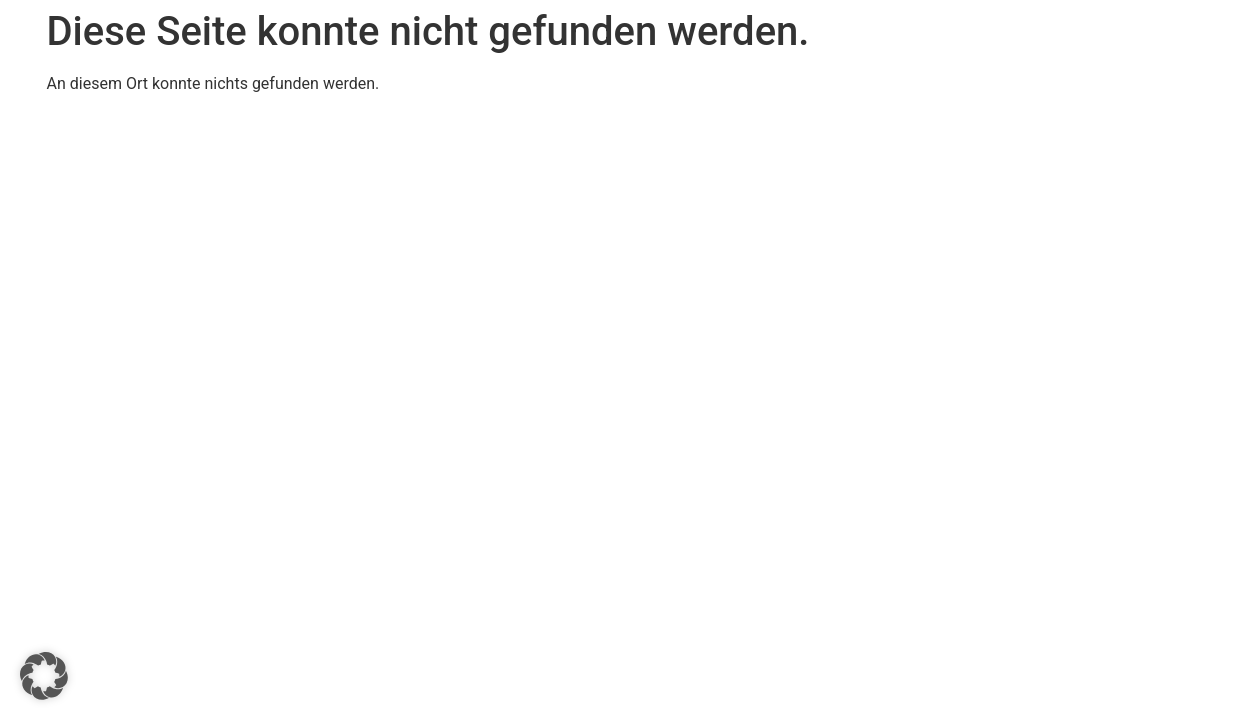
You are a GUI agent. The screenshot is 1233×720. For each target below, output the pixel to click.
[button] (44, 676)
